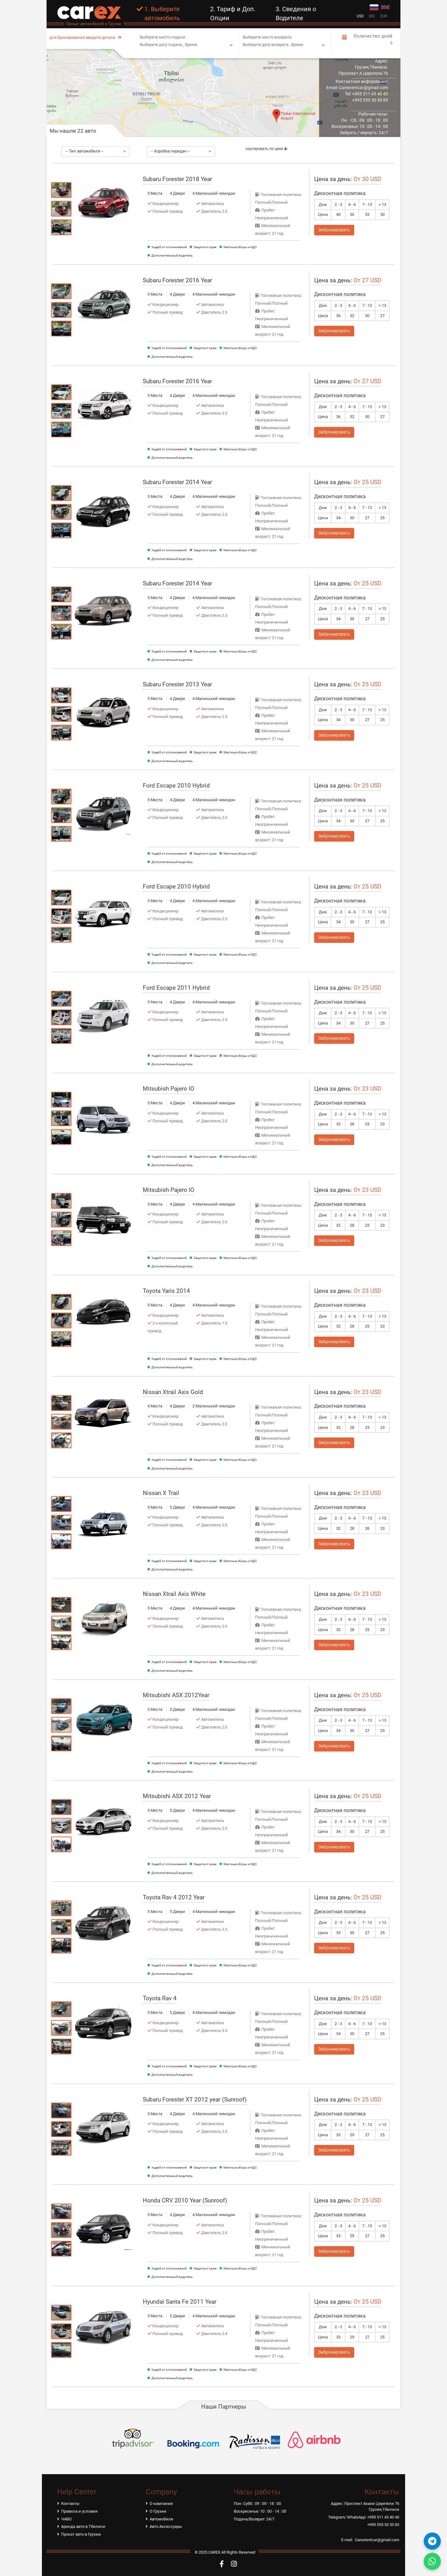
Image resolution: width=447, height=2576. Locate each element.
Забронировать (334, 229)
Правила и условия (79, 2511)
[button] (95, 151)
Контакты (70, 2503)
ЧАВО (66, 2519)
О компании (161, 2503)
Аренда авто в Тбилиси (83, 2526)
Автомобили (161, 2519)
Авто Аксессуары (166, 2526)
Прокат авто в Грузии (81, 2534)
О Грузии (158, 2511)
